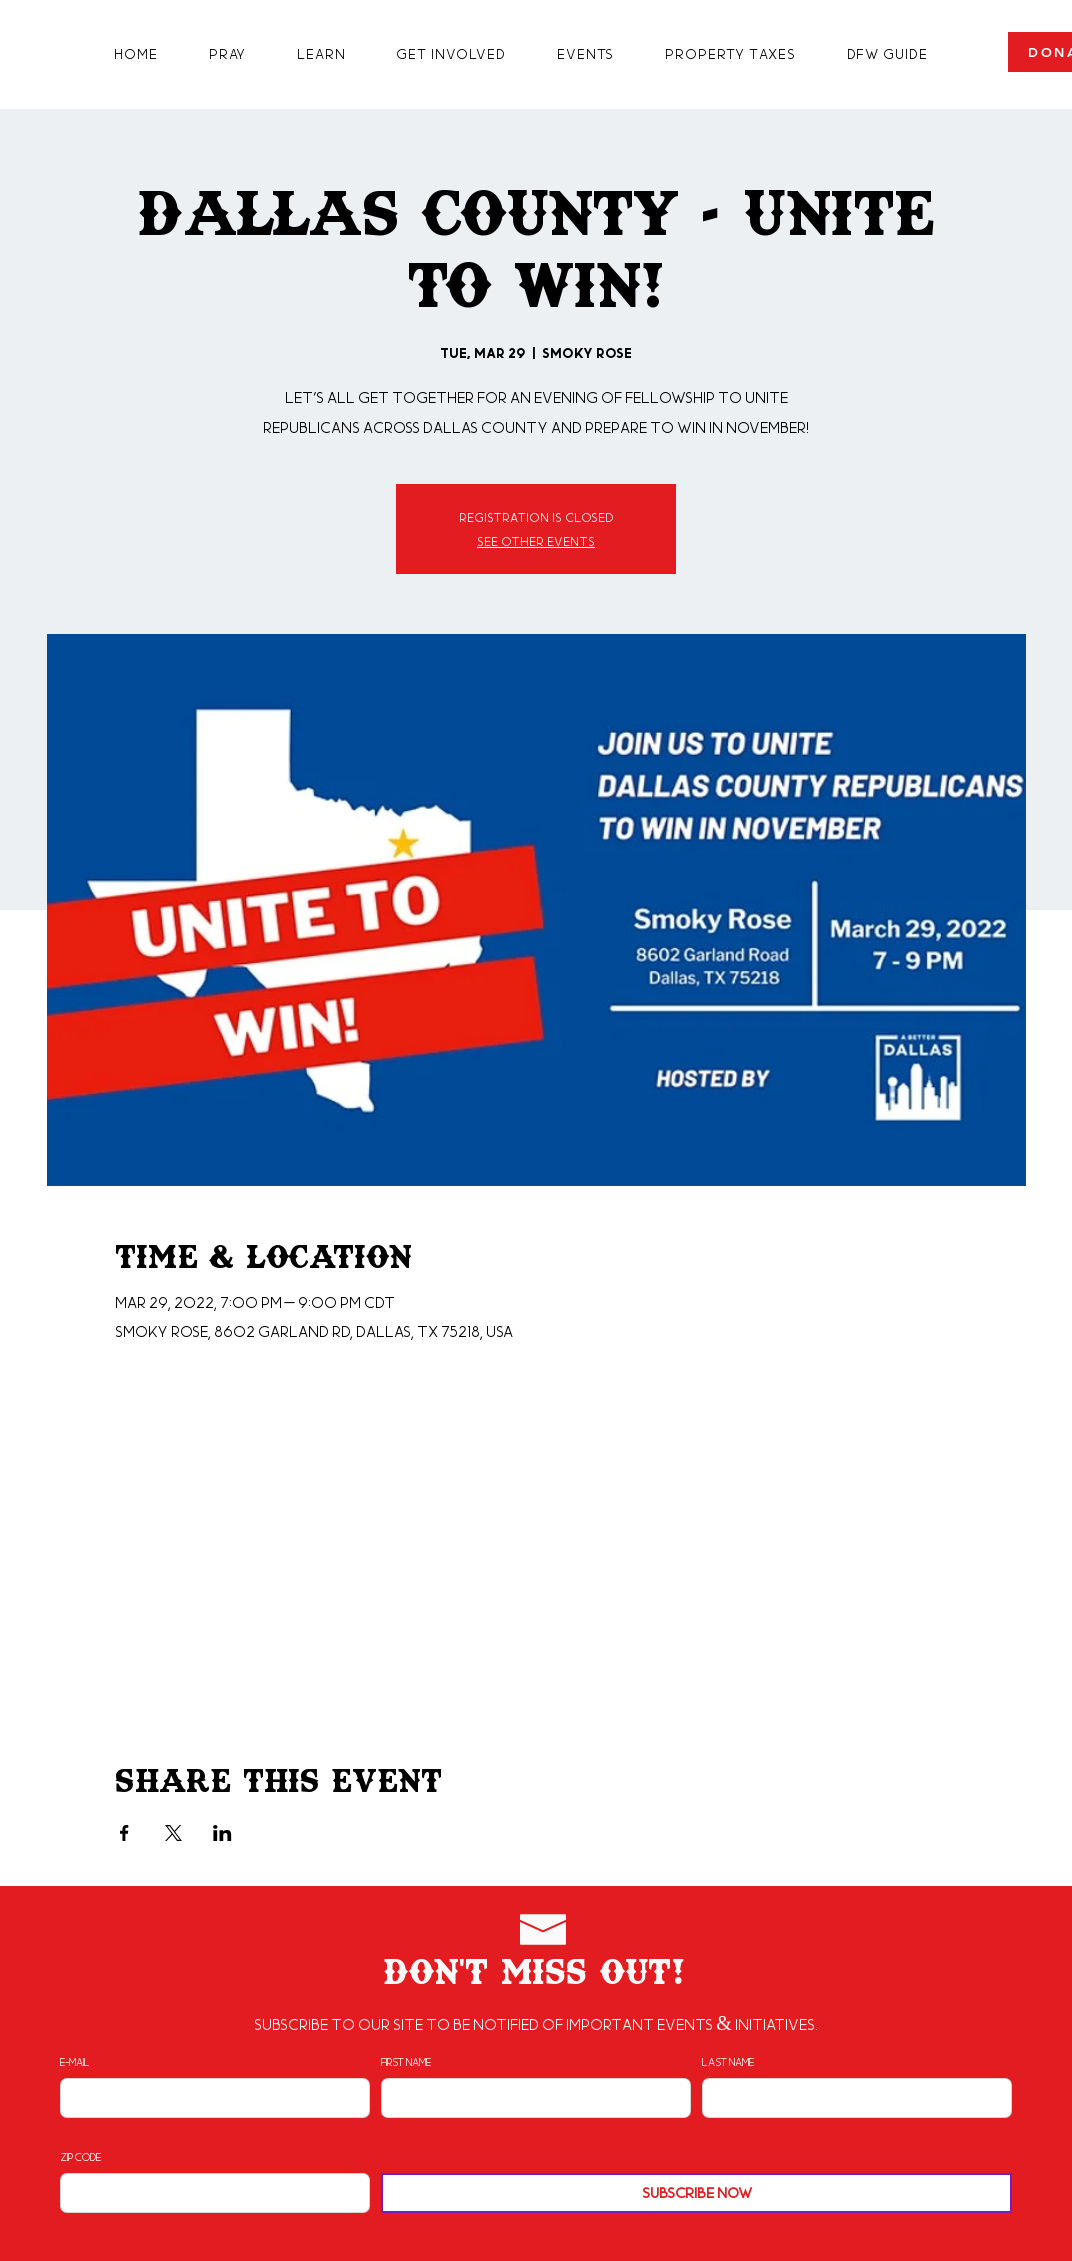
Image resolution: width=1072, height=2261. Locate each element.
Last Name (728, 2062)
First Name (406, 2062)
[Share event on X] (173, 1833)
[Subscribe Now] (696, 2193)
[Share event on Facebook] (124, 1833)
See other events (536, 541)
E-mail (75, 2062)
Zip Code (80, 2157)
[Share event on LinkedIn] (222, 1833)
